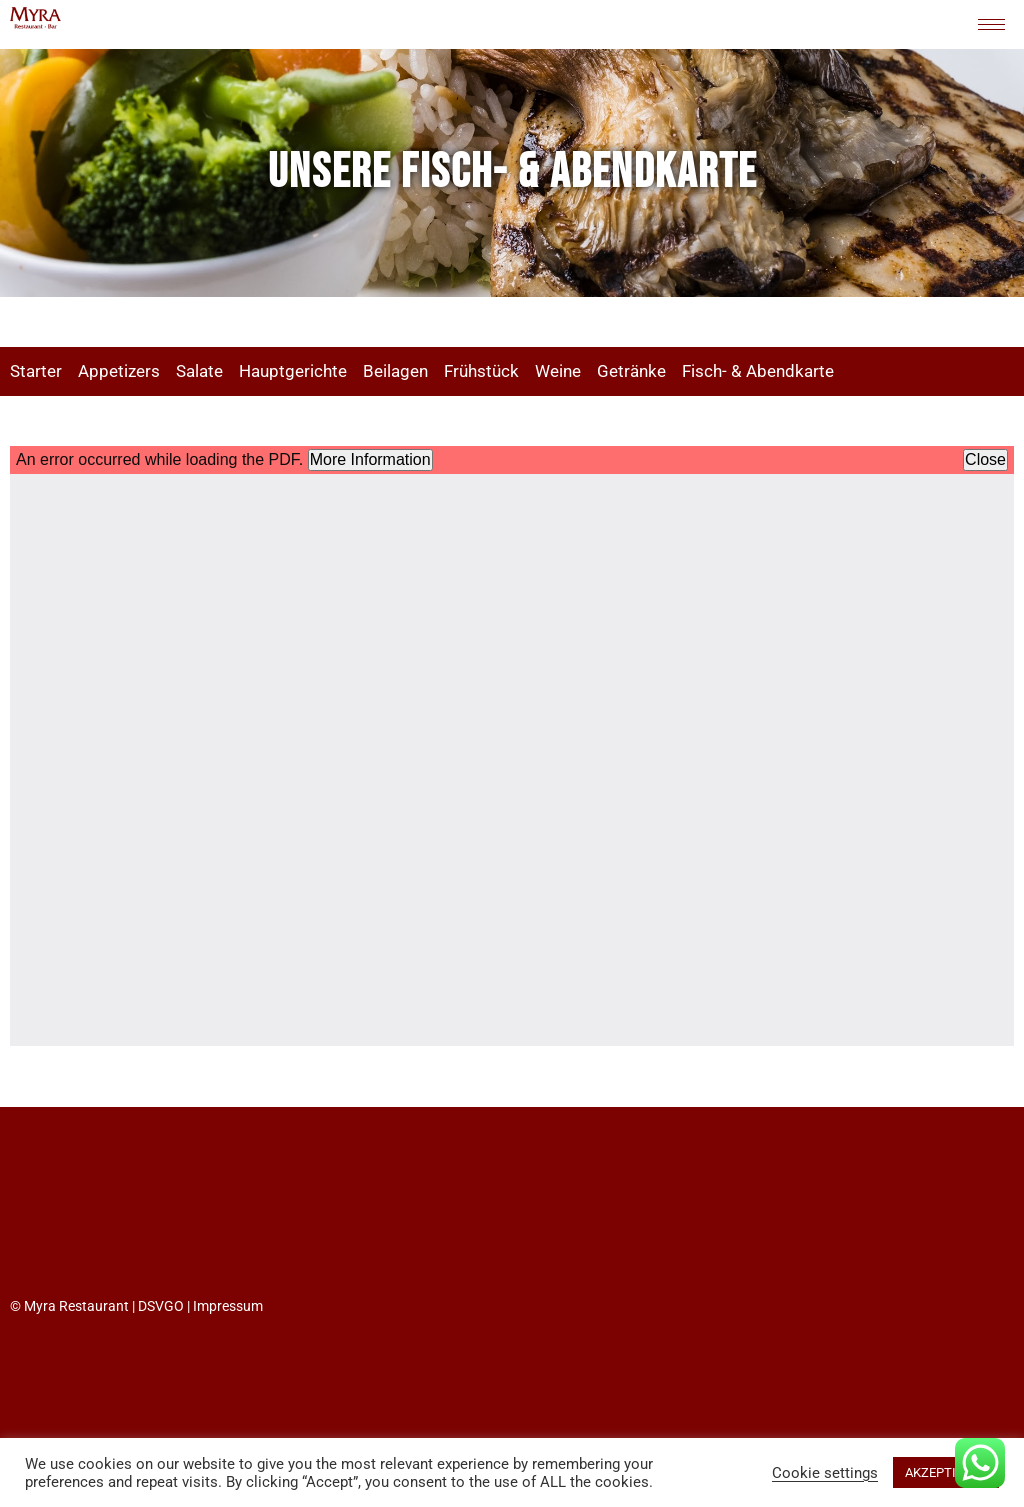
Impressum (228, 1306)
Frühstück (481, 371)
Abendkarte (790, 371)
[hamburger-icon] (991, 24)
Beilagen (395, 371)
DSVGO (161, 1306)
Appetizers (119, 371)
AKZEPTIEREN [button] (946, 1472)
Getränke (631, 371)
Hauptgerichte (293, 371)
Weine (558, 371)
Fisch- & (714, 371)
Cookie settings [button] (825, 1473)
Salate (199, 371)
